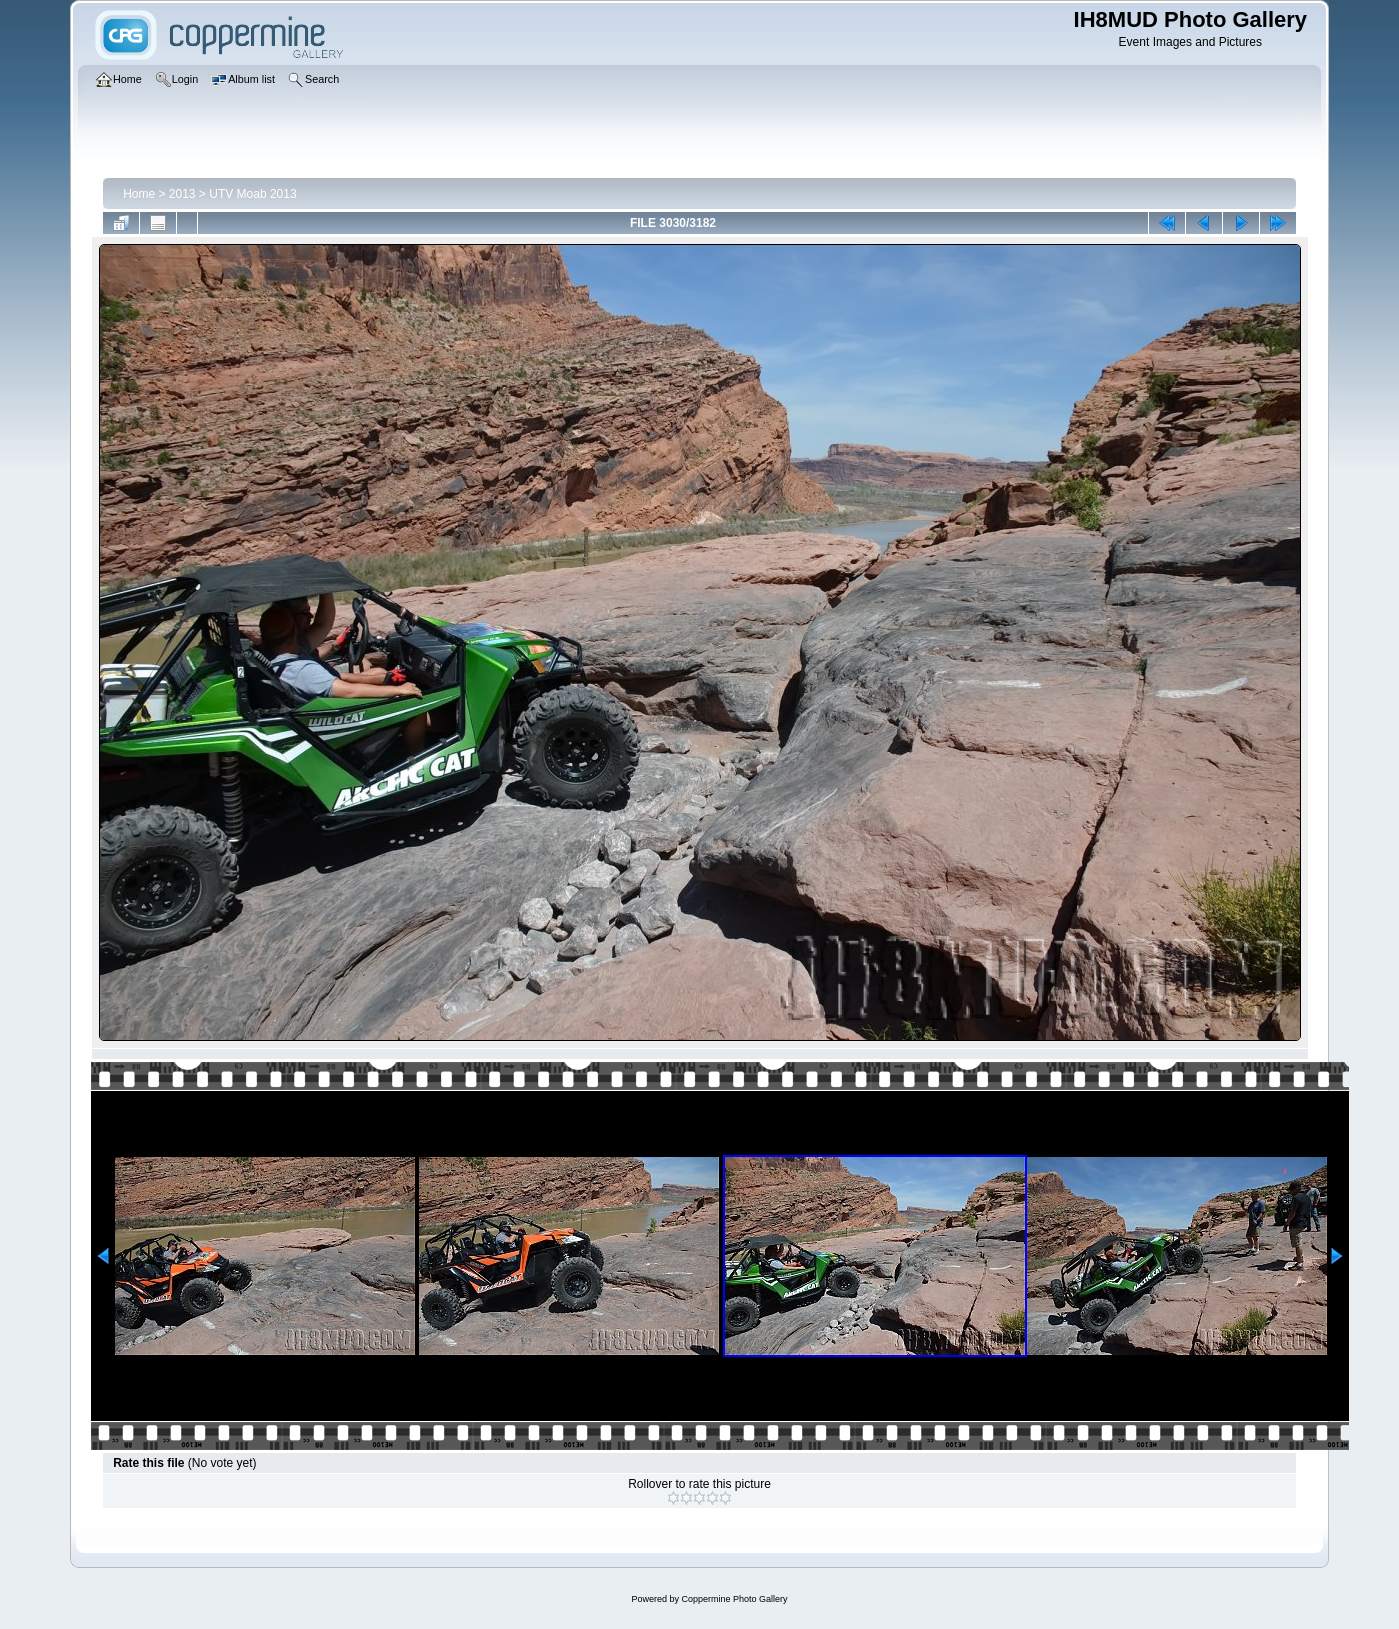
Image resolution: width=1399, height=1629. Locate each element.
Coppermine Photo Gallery (734, 1599)
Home (139, 194)
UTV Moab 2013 (252, 194)
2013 (182, 194)
